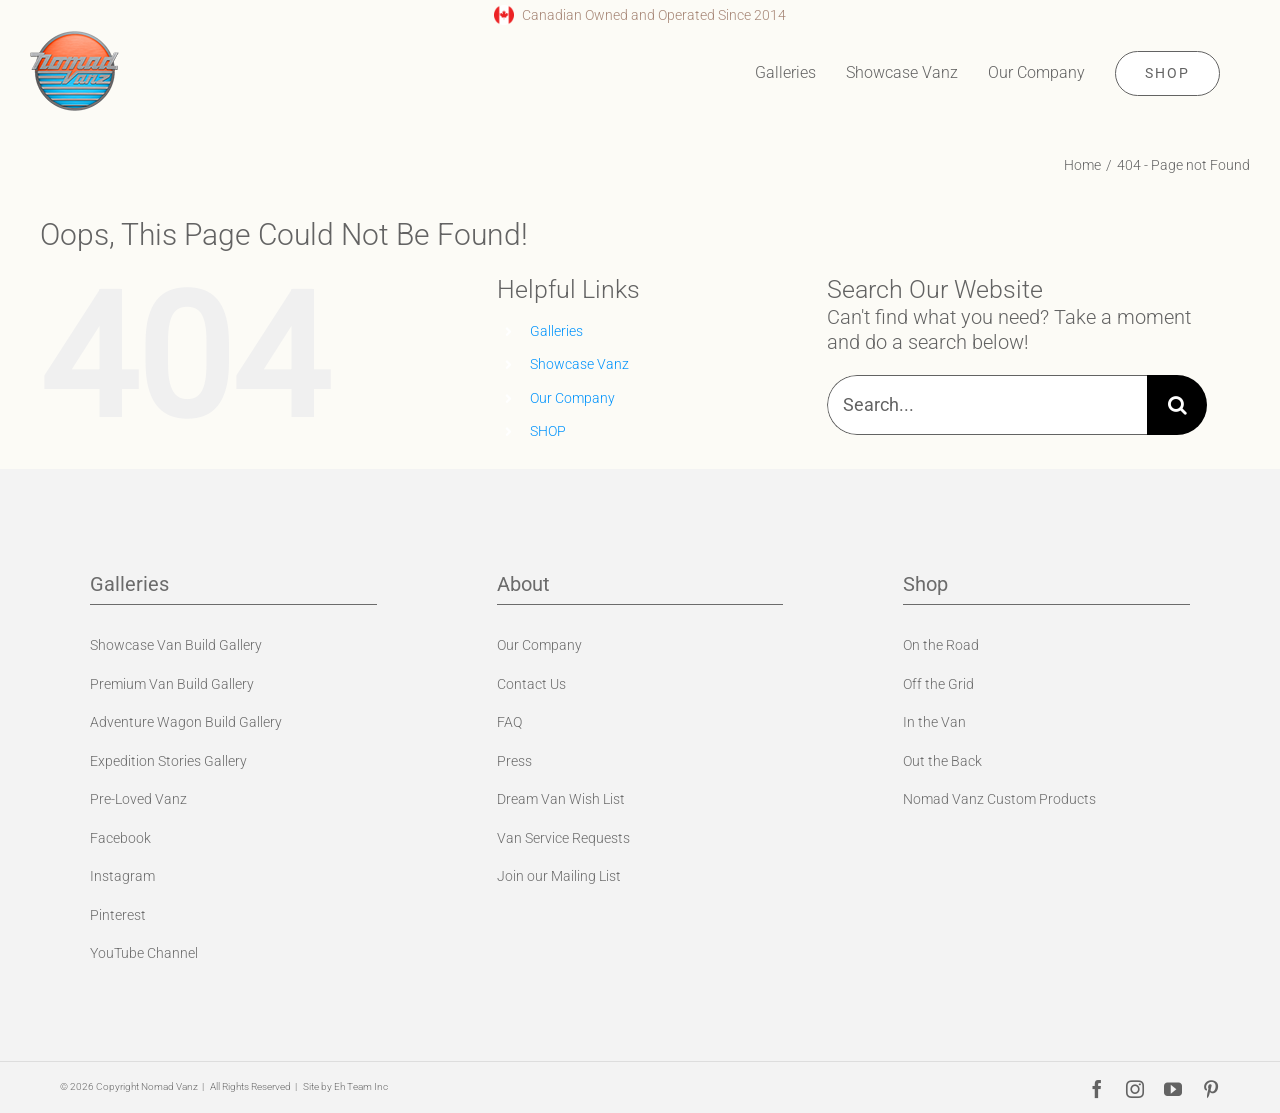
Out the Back (942, 761)
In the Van (934, 722)
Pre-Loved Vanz (138, 799)
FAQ (509, 722)
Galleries (556, 331)
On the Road (941, 645)
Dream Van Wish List (561, 799)
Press (514, 761)
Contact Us (531, 684)
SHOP (548, 431)
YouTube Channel (144, 953)
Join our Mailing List (559, 876)
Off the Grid (938, 684)
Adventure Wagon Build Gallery (186, 722)
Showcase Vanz (579, 364)
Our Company (572, 398)
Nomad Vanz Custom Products (999, 799)
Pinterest (118, 915)
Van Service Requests (563, 838)
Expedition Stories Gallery (168, 761)
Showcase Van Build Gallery (176, 645)
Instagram (122, 876)
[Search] (1177, 405)
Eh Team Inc (361, 1086)
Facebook (120, 838)
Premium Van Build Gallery (172, 684)
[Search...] (987, 405)
